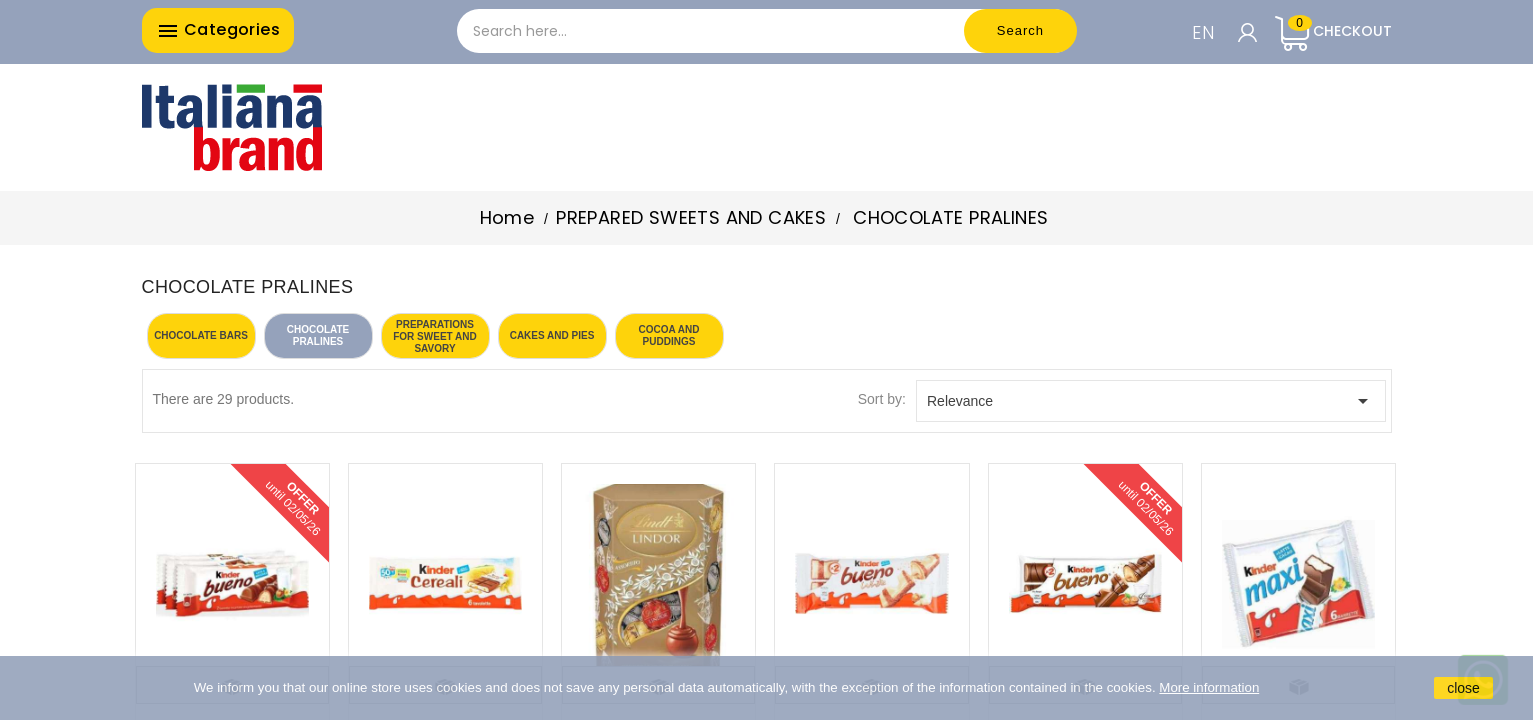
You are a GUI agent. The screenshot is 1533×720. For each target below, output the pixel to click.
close (1463, 688)
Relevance (1151, 401)
